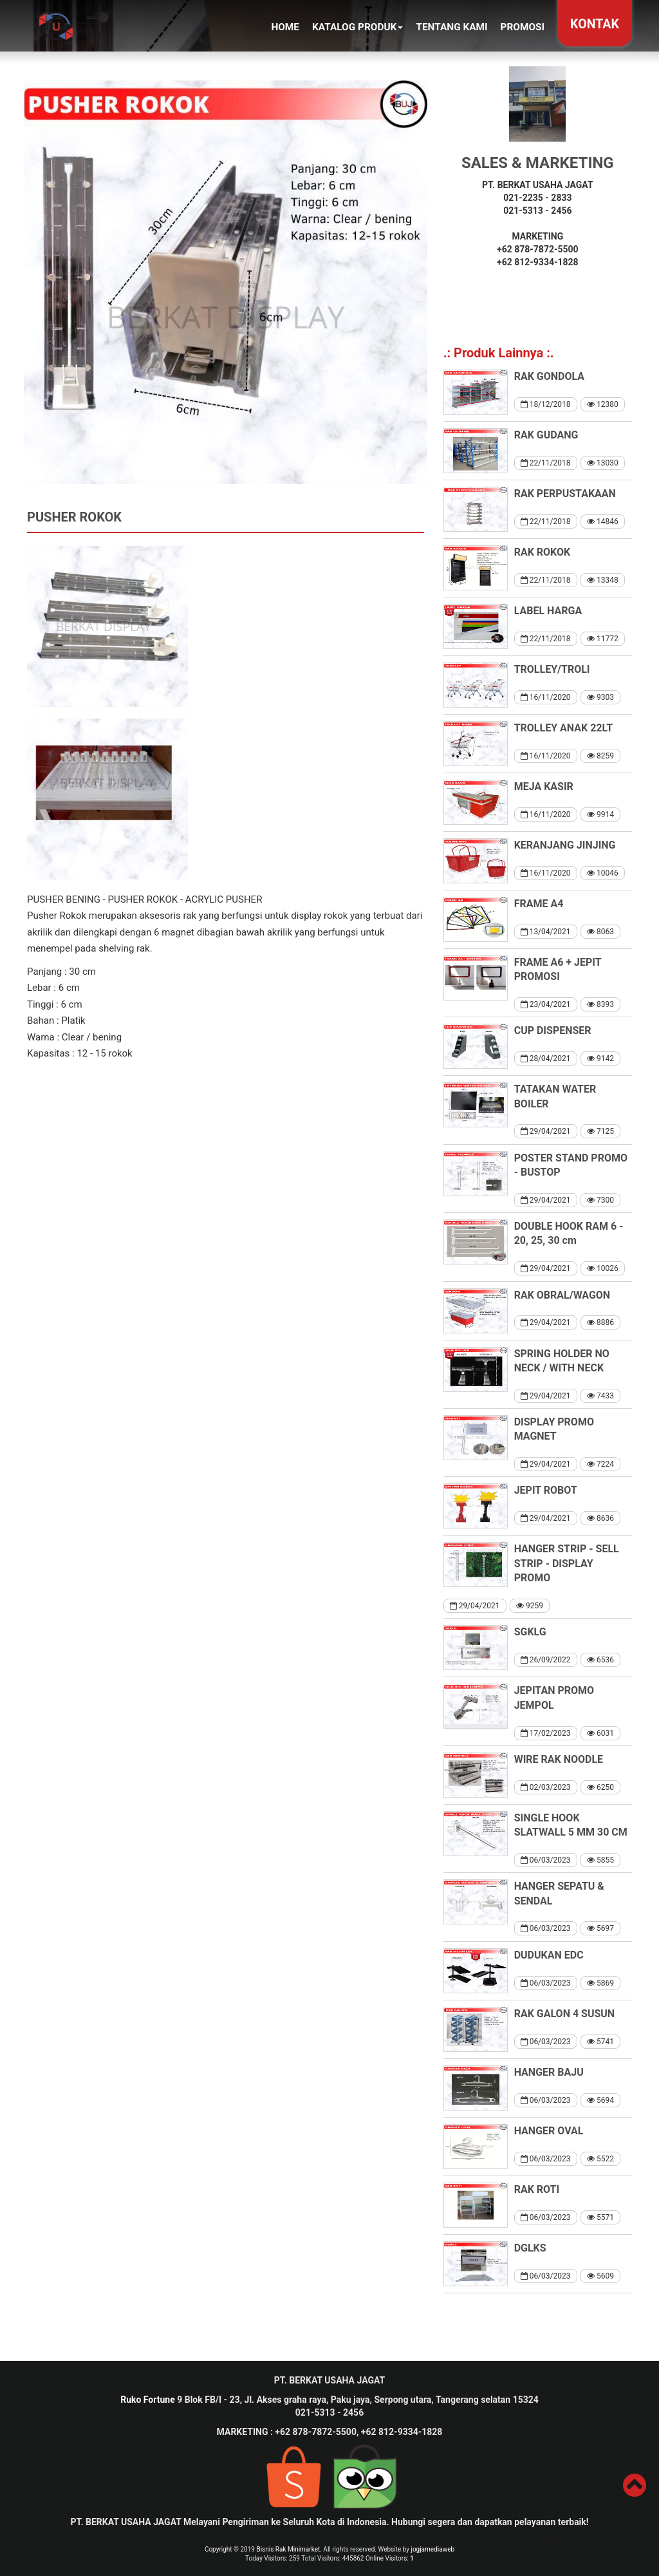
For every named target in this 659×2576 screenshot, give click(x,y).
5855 (600, 1860)
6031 (600, 1733)
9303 (600, 697)
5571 (600, 2217)
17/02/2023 (546, 1733)
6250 (600, 1787)
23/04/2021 (546, 1004)
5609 (600, 2275)
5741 (600, 2041)
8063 (600, 931)
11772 (602, 638)
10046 (602, 873)
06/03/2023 (546, 1860)
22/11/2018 (546, 462)
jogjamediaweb (433, 2549)
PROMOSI (522, 27)
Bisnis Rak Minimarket (288, 2549)
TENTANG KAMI (451, 27)
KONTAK (594, 24)
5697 (600, 1928)
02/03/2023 (546, 1787)
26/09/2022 (546, 1659)
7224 (600, 1464)
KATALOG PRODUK (357, 27)
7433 (600, 1395)
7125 (600, 1131)
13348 (602, 580)
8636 (600, 1518)
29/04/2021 (546, 1131)
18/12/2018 (546, 404)
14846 (602, 521)
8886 (600, 1322)
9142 (600, 1058)
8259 (600, 755)
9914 (600, 814)
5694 (600, 2100)
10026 (602, 1268)
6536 (600, 1659)
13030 (602, 462)
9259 (529, 1605)
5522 (600, 2158)
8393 (600, 1004)
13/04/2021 (546, 931)
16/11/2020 (546, 697)
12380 (602, 404)
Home (285, 27)
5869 (600, 1983)
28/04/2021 (546, 1058)
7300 (600, 1200)
